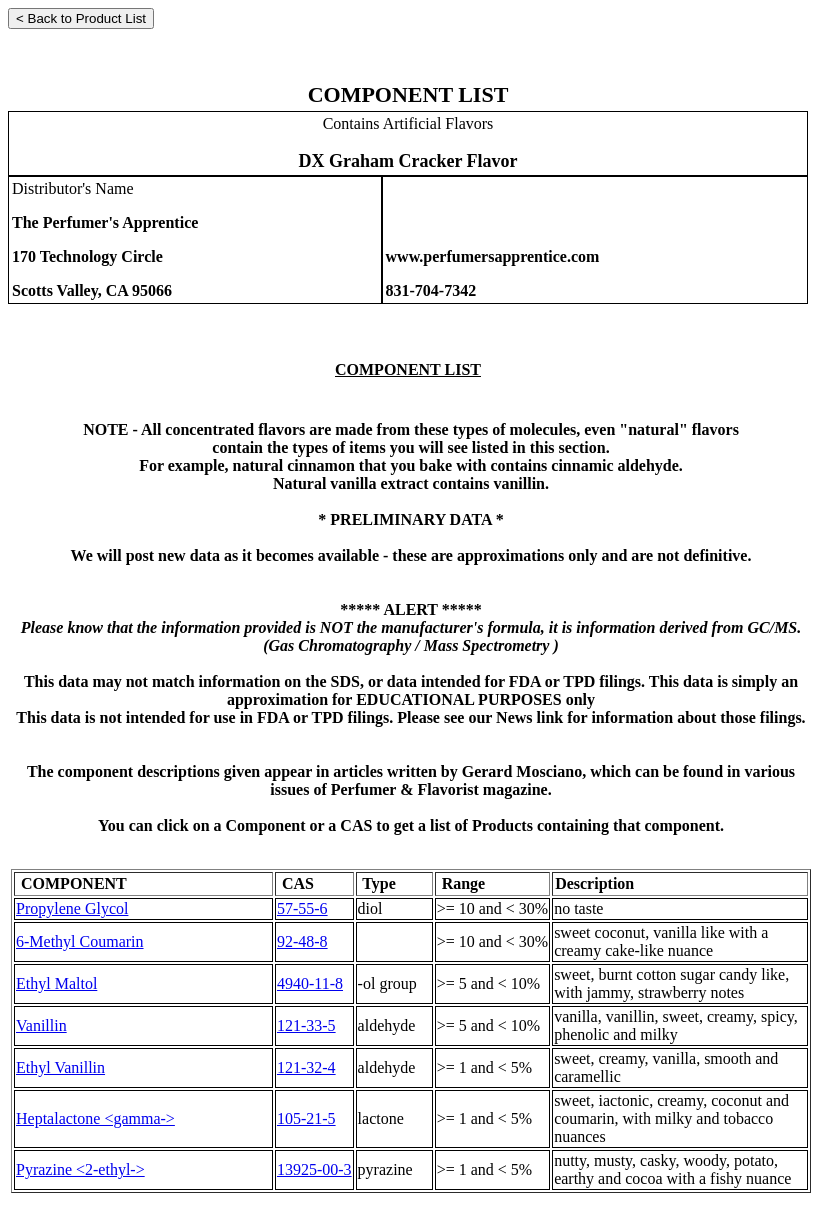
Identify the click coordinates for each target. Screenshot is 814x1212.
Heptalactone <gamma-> (95, 1118)
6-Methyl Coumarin (80, 941)
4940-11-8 (310, 983)
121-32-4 (306, 1067)
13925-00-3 (314, 1169)
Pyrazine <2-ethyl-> (80, 1169)
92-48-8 (302, 941)
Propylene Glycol (72, 908)
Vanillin (41, 1025)
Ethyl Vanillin (60, 1067)
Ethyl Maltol (56, 983)
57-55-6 (302, 908)
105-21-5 (306, 1118)
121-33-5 (306, 1025)
